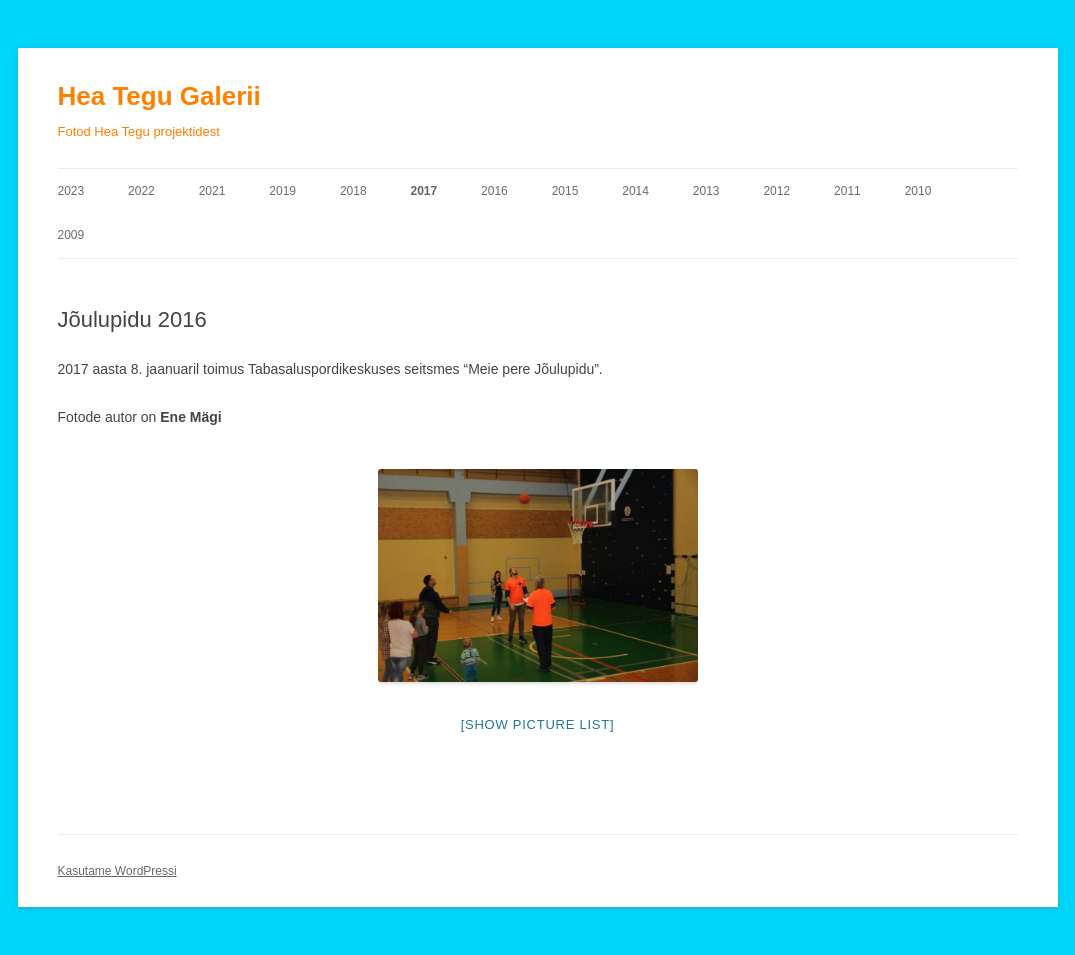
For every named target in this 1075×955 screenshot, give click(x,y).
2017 (423, 191)
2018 (353, 191)
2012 (776, 191)
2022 (141, 191)
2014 (635, 191)
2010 (918, 191)
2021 (212, 191)
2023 (71, 191)
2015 (565, 191)
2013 (706, 191)
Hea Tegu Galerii (159, 96)
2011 (847, 191)
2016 (494, 191)
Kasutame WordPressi (117, 871)
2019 (282, 191)
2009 (71, 235)
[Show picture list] (538, 724)
